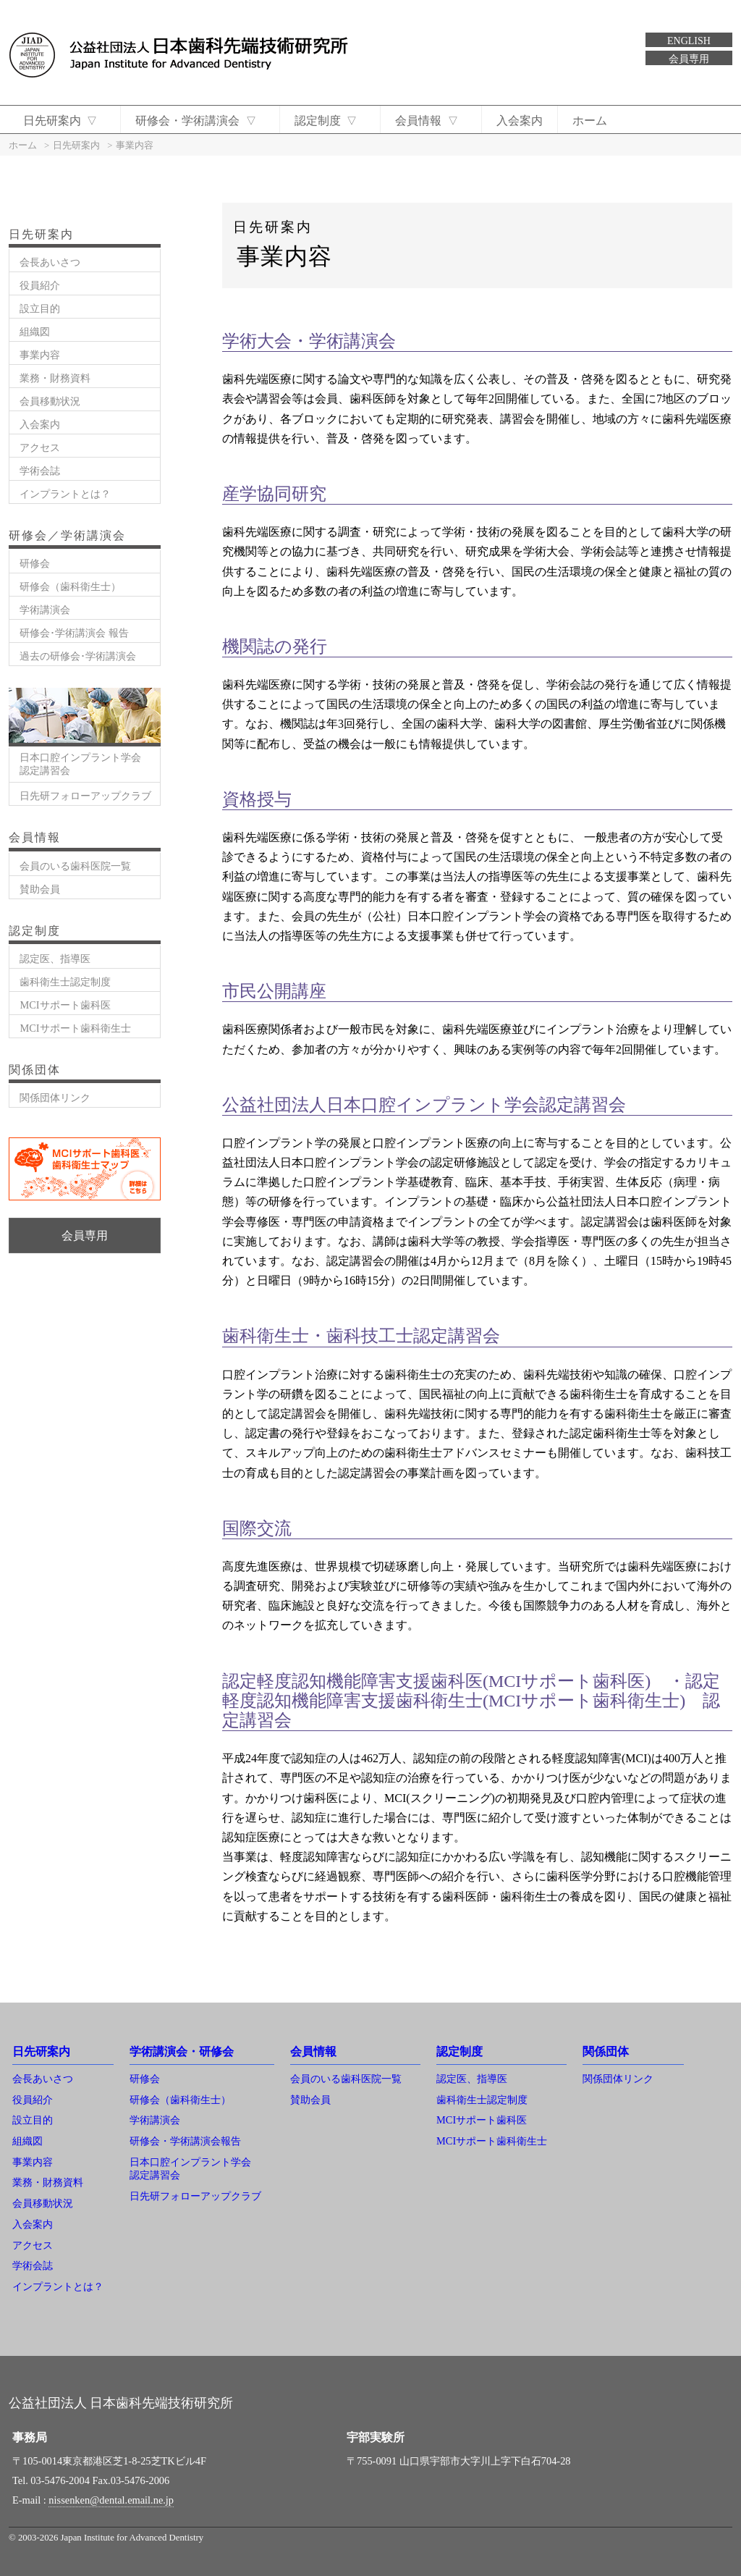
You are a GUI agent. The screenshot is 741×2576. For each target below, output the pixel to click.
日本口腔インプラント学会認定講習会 (80, 763)
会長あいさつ (50, 262)
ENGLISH (689, 40)
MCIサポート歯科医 (65, 1005)
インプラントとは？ (65, 494)
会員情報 (434, 120)
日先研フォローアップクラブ (85, 795)
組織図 (35, 331)
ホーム (597, 120)
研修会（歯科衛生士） (70, 586)
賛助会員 (40, 889)
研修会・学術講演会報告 (185, 2141)
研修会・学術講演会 (198, 120)
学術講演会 (45, 609)
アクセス (40, 447)
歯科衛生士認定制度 (65, 982)
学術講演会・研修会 (182, 2051)
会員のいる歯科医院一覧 (75, 866)
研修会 (35, 563)
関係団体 (606, 2051)
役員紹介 (40, 285)
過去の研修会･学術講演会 (78, 656)
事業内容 (40, 355)
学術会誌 (40, 470)
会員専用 (689, 59)
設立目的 (40, 308)
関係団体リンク (55, 1097)
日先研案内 (61, 120)
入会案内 (527, 120)
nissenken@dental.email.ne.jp (111, 2500)
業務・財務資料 (55, 378)
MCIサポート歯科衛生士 (75, 1028)
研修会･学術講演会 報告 (74, 633)
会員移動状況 (50, 401)
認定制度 (330, 120)
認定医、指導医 (55, 958)
